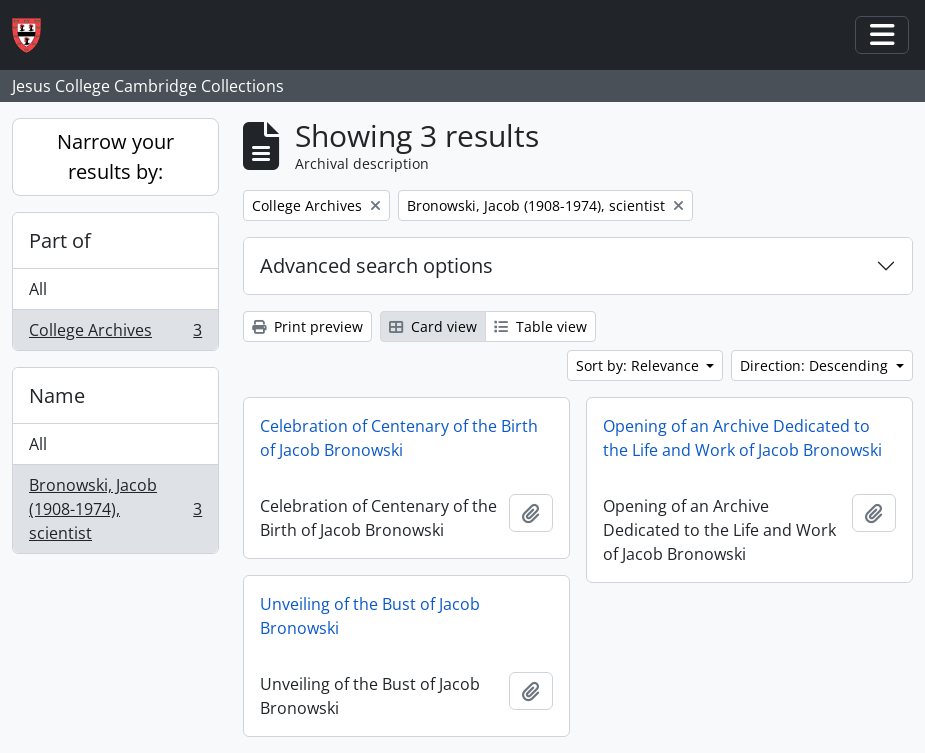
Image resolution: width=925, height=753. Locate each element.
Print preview (307, 326)
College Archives (115, 334)
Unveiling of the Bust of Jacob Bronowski (370, 616)
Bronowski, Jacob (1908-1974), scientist (115, 509)
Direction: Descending (816, 365)
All (38, 289)
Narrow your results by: (115, 156)
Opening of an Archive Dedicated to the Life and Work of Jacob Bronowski (742, 438)
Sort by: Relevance (639, 365)
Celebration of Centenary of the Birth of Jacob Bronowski (399, 438)
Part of (60, 240)
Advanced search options (376, 265)
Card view (433, 326)
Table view (540, 326)
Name (57, 395)
